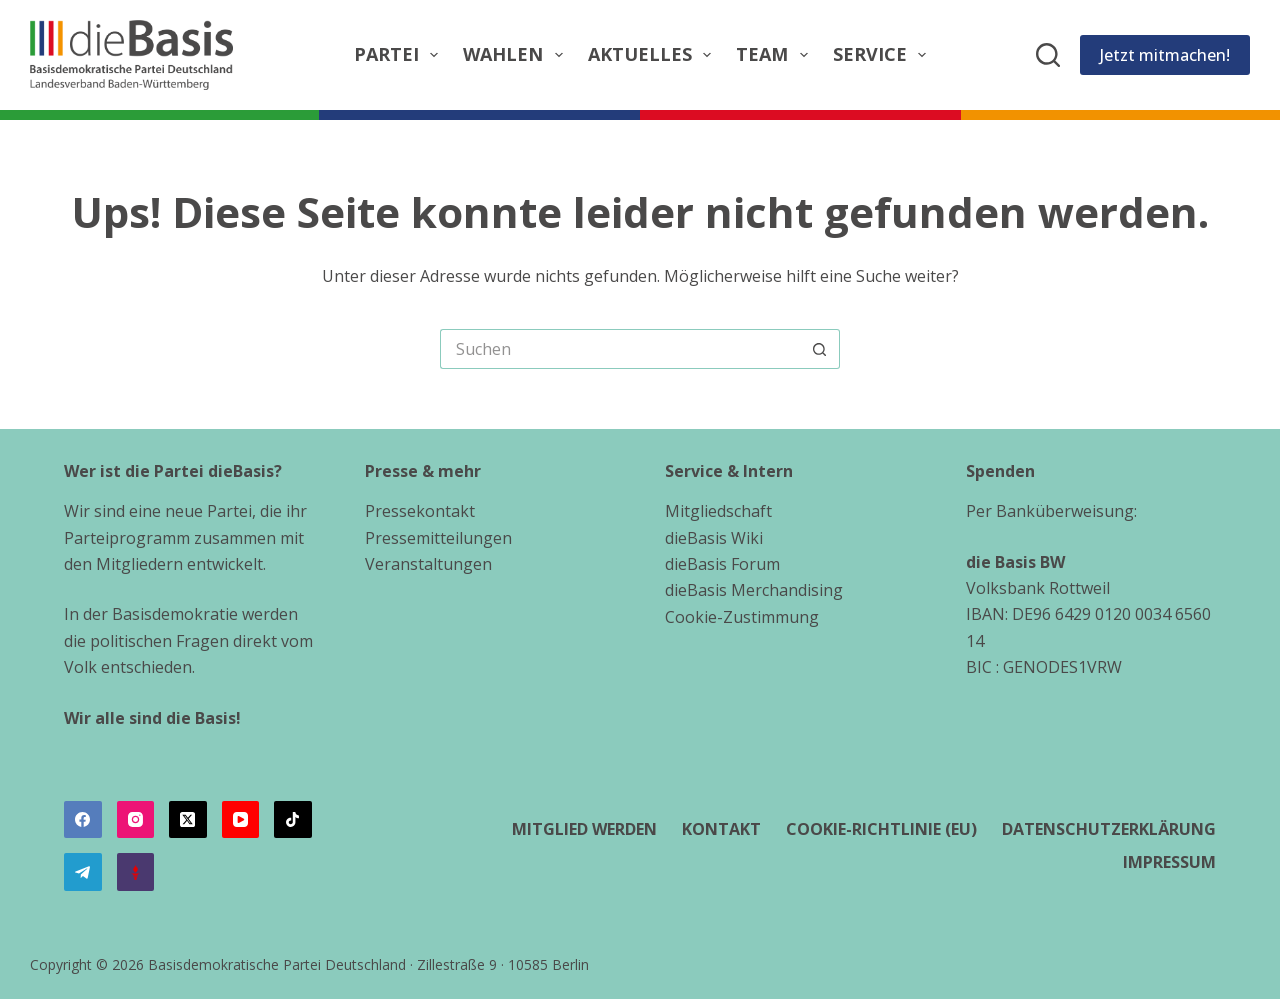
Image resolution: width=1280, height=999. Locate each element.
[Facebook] (83, 820)
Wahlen (517, 54)
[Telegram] (83, 872)
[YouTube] (241, 820)
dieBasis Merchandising (754, 590)
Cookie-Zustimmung (742, 617)
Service (884, 54)
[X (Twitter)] (188, 820)
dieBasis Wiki (714, 538)
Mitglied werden (584, 829)
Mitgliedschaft (718, 511)
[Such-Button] (820, 349)
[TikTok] (293, 820)
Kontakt (721, 829)
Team (776, 54)
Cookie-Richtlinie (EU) (881, 829)
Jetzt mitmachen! (1165, 55)
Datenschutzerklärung (1109, 829)
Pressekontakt (420, 511)
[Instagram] (136, 820)
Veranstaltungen (428, 564)
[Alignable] (136, 872)
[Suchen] (1048, 55)
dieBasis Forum (722, 564)
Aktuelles (654, 54)
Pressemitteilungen (438, 538)
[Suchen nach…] (620, 349)
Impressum (1169, 862)
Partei (400, 54)
